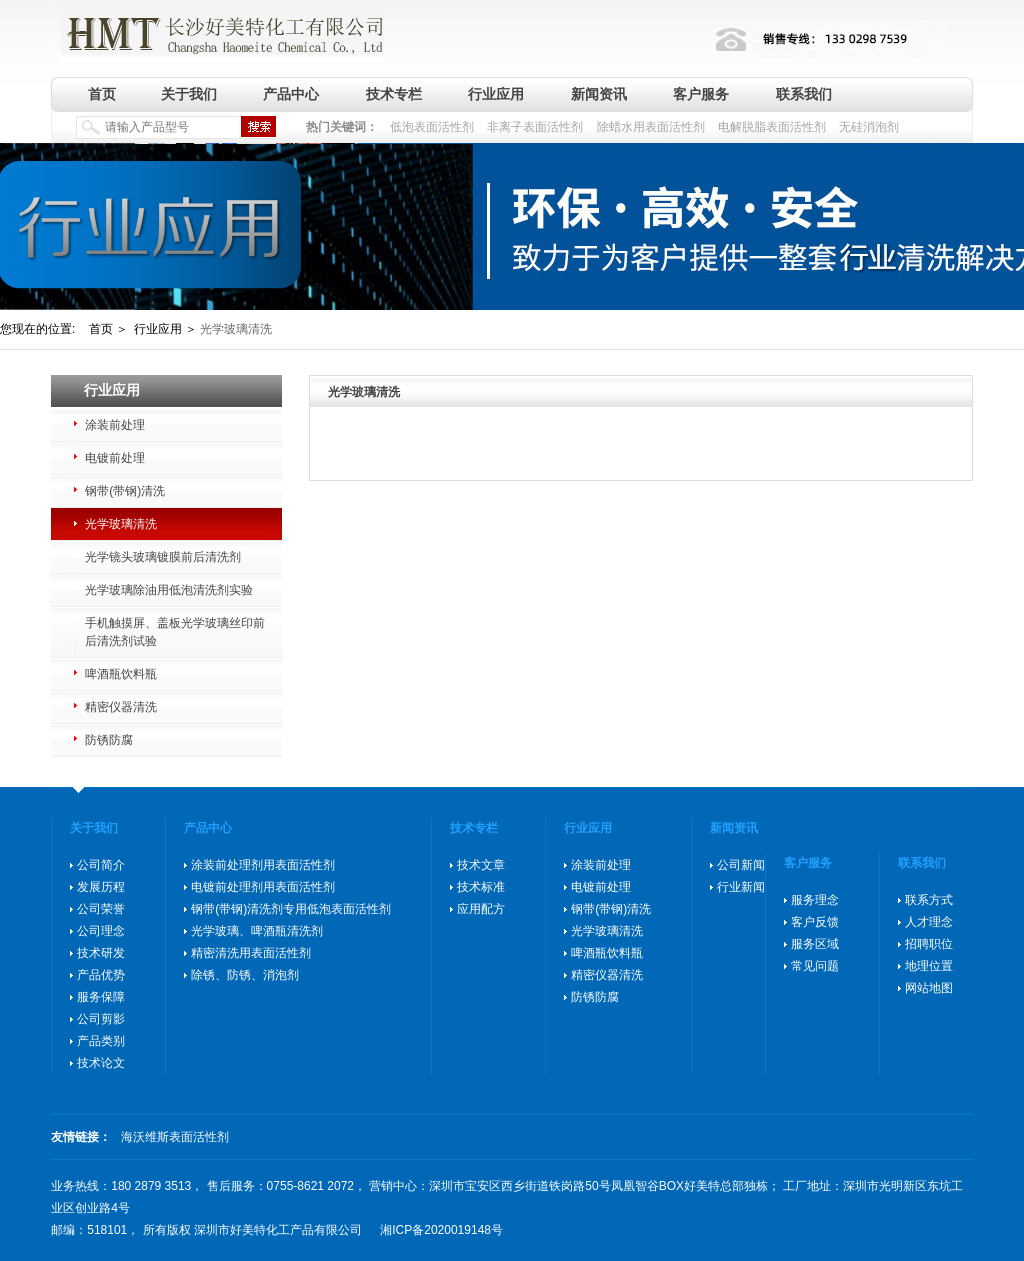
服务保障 (101, 997)
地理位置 (929, 966)
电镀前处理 (115, 458)
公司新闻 (741, 865)
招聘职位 (929, 944)
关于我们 (189, 94)
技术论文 (101, 1063)
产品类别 (101, 1041)
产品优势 (101, 975)
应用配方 (481, 909)
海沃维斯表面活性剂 (175, 1137)
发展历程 (101, 887)
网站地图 (929, 988)
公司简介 (101, 865)
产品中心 (291, 94)
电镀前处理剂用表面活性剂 (263, 887)
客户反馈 (815, 922)
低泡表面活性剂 (432, 127)
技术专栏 (394, 94)
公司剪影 (101, 1019)
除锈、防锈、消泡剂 (245, 975)
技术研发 (101, 953)
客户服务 (701, 94)
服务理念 (815, 900)
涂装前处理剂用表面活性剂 (263, 865)
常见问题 (815, 966)
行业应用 (496, 94)
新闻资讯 (599, 94)
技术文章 (481, 865)
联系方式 (929, 900)
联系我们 (804, 94)
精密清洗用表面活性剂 (251, 953)
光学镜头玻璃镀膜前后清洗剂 (163, 557)
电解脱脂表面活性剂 (772, 127)
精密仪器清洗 (121, 707)
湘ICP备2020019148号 (441, 1230)
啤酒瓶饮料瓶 (121, 674)
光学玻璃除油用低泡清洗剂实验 (169, 590)
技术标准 (481, 887)
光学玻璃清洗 (121, 524)
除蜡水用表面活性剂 (651, 127)
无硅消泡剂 (869, 127)
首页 (102, 94)
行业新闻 (741, 887)
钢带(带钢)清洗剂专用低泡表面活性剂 (291, 909)
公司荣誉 (101, 909)
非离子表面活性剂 (535, 127)
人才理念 (929, 922)
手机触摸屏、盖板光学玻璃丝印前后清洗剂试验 (175, 632)
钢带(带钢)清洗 (125, 491)
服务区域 (815, 944)
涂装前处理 (115, 425)
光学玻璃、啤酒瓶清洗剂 (257, 931)
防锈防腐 (109, 740)
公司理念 (101, 931)
